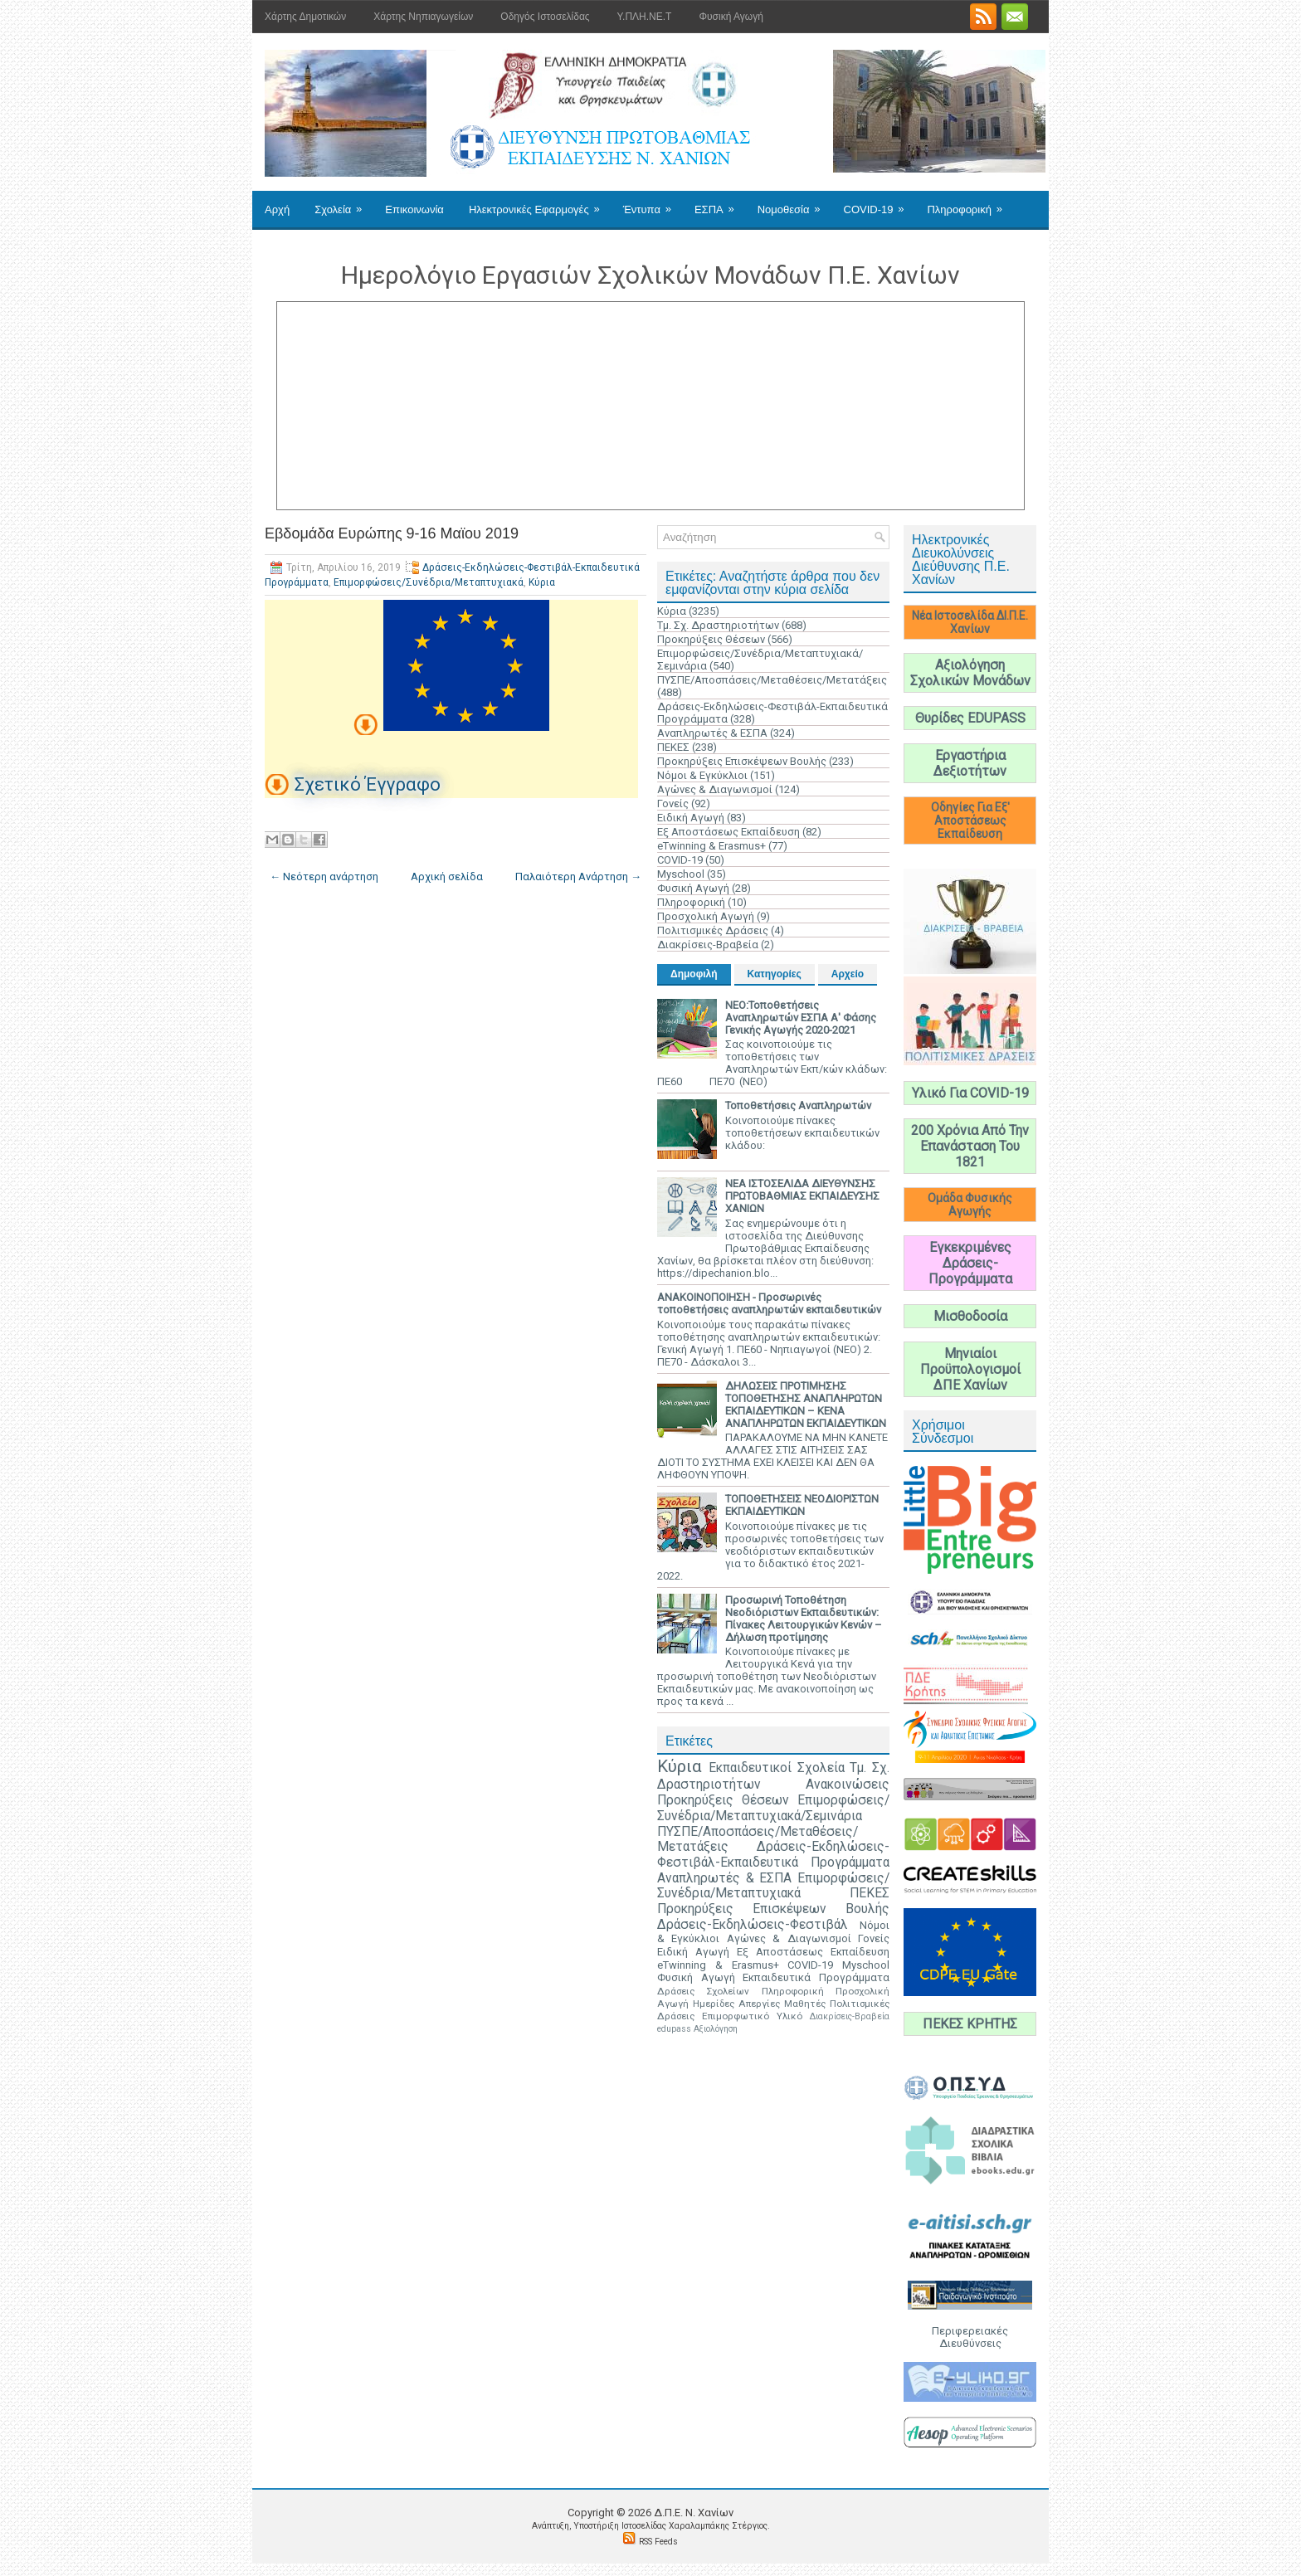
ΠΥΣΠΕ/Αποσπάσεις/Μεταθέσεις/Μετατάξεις (772, 680)
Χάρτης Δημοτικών (305, 16)
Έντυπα (652, 203)
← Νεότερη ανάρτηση (324, 876)
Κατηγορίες (775, 974)
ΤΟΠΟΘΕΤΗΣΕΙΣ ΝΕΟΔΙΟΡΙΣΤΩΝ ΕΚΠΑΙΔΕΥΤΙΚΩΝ (802, 1505)
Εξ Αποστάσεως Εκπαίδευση (728, 831)
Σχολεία (343, 203)
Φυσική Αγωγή (731, 16)
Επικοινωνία (414, 209)
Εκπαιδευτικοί (750, 1767)
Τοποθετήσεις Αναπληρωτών (798, 1105)
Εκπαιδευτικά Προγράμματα (816, 1977)
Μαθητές (805, 2003)
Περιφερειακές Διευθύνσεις (970, 2337)
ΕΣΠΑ (719, 203)
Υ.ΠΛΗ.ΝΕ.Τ (644, 16)
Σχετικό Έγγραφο (368, 784)
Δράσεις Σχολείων (703, 1991)
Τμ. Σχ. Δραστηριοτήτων (718, 625)
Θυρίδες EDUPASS (970, 718)
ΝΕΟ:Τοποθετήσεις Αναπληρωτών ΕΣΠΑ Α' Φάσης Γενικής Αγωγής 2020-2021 (800, 1017)
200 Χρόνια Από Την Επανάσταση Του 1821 (970, 1146)
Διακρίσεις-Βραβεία (707, 944)
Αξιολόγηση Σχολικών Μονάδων (970, 673)
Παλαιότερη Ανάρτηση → (578, 876)
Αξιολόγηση (716, 2028)
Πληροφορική (969, 203)
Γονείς (673, 803)
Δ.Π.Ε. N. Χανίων (693, 2512)
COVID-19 (879, 203)
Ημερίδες (713, 2003)
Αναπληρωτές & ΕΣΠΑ (712, 733)
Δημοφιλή (694, 974)
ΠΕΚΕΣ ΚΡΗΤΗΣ (970, 2024)
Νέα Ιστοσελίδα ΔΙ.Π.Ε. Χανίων (970, 622)
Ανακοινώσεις (847, 1784)
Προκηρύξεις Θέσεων (711, 639)
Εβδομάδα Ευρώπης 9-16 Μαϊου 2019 (392, 533)
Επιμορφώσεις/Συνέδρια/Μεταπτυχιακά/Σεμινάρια (773, 1808)
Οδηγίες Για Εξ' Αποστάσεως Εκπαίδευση (970, 820)
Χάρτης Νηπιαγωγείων (423, 16)
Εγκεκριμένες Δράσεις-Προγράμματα (970, 1263)
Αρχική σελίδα (447, 876)
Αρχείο (847, 974)
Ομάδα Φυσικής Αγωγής (970, 1204)
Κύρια (542, 582)
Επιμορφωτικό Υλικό (752, 2016)
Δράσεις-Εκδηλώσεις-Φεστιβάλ (752, 1924)
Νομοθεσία (794, 203)
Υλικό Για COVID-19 (970, 1093)
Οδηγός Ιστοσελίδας (544, 16)
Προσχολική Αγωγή (705, 916)
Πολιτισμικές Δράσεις (712, 930)
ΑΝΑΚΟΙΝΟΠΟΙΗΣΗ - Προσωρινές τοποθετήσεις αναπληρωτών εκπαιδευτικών (769, 1303)
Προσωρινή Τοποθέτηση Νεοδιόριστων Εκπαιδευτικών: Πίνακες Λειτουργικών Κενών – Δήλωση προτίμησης (803, 1618)
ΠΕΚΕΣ (673, 747)
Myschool (680, 874)
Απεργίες (759, 2003)
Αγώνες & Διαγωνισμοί (714, 789)
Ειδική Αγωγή (690, 817)
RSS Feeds (658, 2541)
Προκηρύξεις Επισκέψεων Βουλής (741, 761)
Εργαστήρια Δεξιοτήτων (969, 763)
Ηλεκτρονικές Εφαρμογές (540, 203)
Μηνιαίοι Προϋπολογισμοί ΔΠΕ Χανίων (970, 1369)
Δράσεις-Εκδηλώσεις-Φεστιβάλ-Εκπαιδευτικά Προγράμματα (773, 1854)
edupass (674, 2028)
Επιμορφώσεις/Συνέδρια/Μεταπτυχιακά (429, 582)
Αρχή (277, 209)
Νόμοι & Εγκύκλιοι (702, 775)
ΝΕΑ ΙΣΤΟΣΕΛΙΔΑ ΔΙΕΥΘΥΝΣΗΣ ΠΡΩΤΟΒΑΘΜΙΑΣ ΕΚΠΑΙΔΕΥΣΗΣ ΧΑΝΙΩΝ (802, 1196)
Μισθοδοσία (970, 1316)
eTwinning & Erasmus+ (711, 846)
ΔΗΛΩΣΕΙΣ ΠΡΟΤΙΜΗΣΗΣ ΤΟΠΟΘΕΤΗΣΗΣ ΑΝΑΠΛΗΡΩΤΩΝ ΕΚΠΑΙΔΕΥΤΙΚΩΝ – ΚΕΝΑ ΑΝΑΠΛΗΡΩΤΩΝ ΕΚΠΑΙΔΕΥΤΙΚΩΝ (805, 1404)
